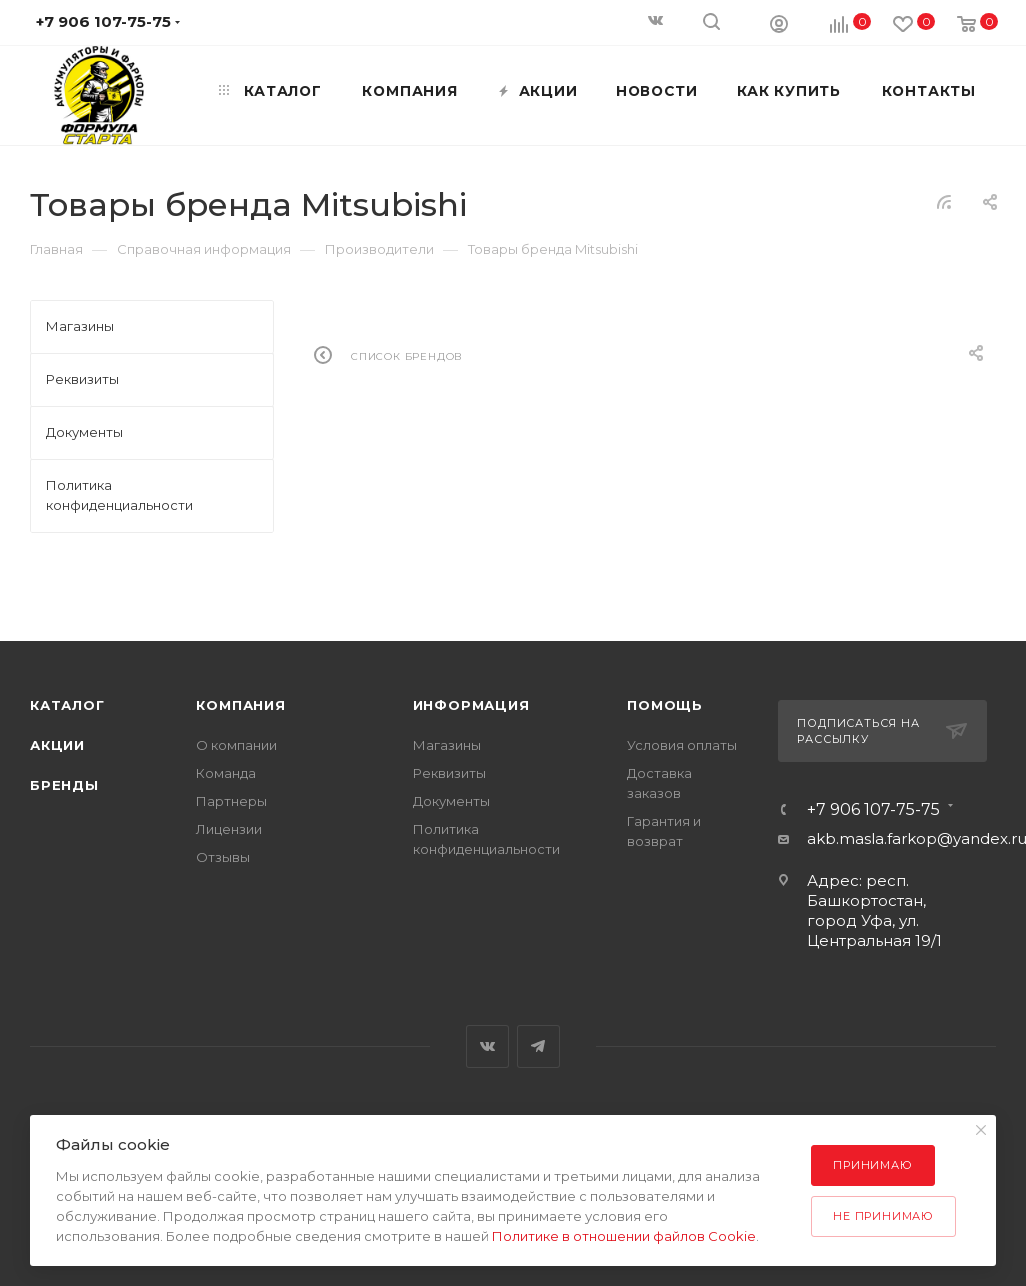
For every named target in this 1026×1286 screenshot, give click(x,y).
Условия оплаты (682, 745)
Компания (240, 705)
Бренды (64, 785)
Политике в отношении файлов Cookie (624, 1236)
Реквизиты (449, 773)
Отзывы (223, 857)
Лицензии (229, 829)
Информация (471, 705)
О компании (236, 745)
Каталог (67, 705)
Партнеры (231, 801)
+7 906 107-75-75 (873, 810)
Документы (451, 801)
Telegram (538, 1046)
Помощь (665, 705)
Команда (226, 773)
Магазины (447, 745)
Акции (57, 745)
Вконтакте (487, 1046)
